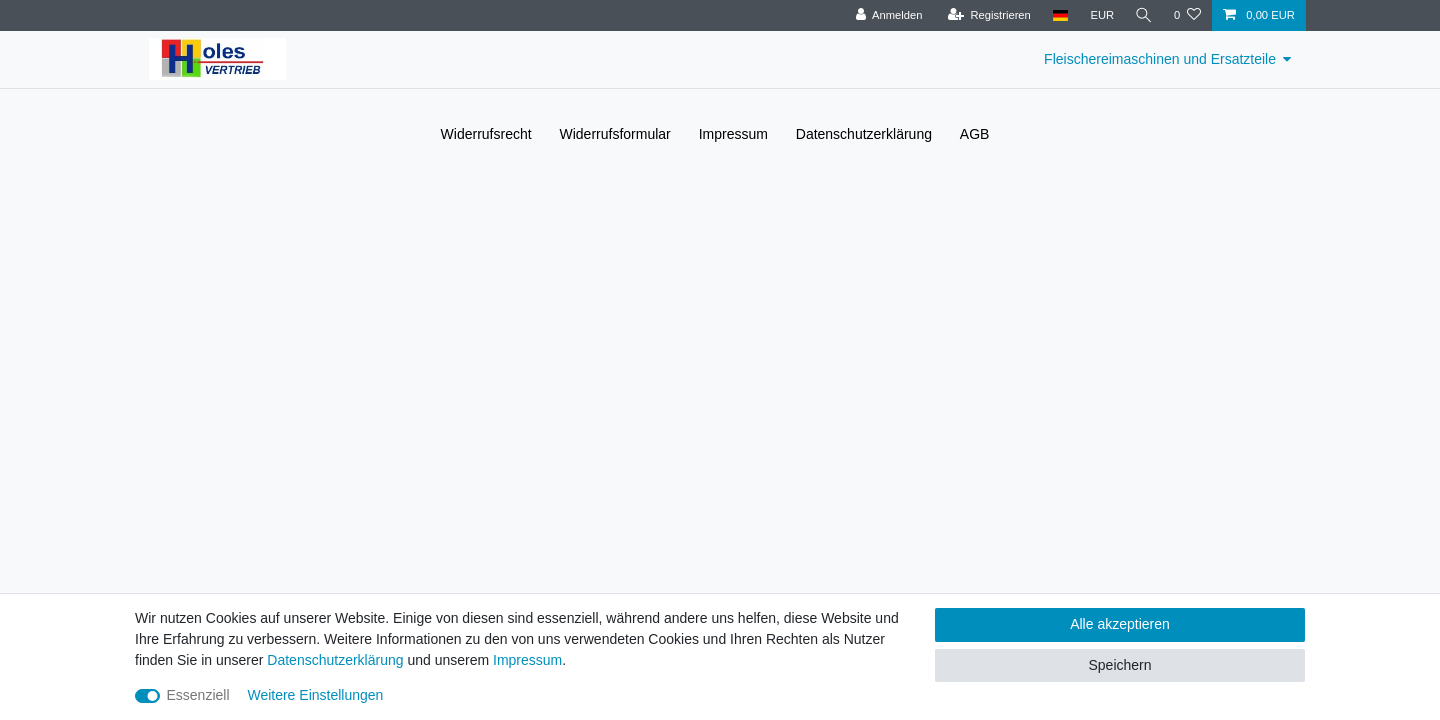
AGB (975, 134)
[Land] (1057, 15)
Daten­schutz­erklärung (864, 134)
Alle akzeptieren (1120, 624)
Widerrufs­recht (486, 134)
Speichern (1119, 665)
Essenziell (198, 695)
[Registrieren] (986, 15)
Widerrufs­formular (615, 134)
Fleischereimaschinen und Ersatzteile (1160, 59)
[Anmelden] (886, 15)
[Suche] (1143, 15)
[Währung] (1100, 15)
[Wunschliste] (1187, 15)
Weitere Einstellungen (315, 695)
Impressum (733, 134)
